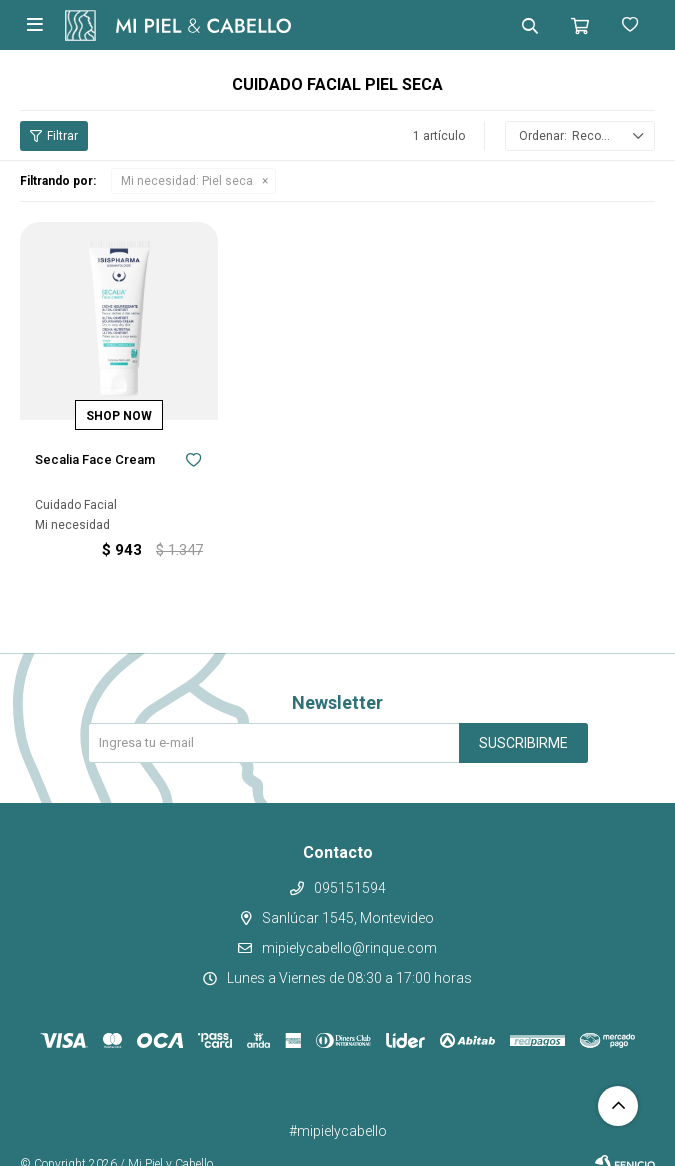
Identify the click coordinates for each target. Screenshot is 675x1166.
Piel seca (187, 181)
